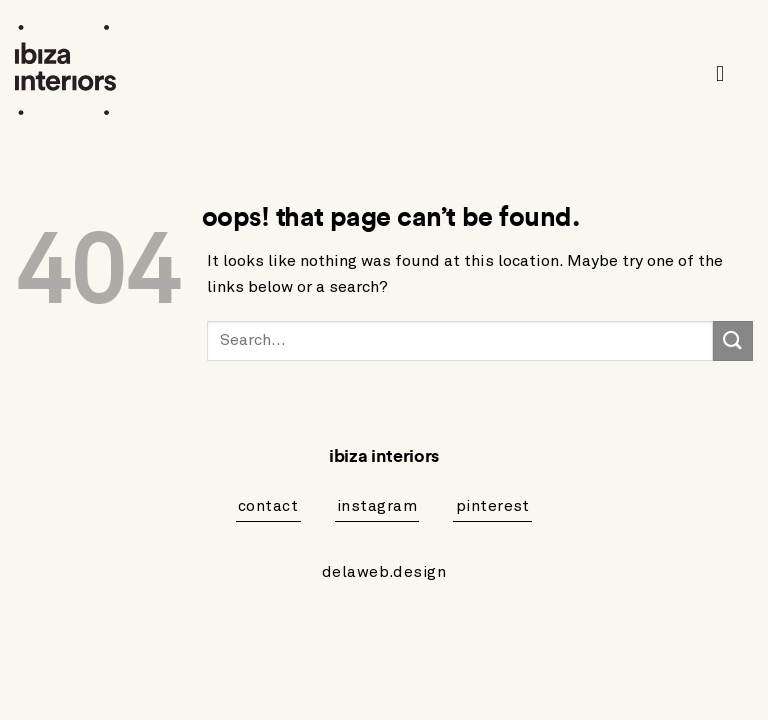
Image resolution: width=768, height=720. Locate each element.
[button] (734, 70)
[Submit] (733, 340)
